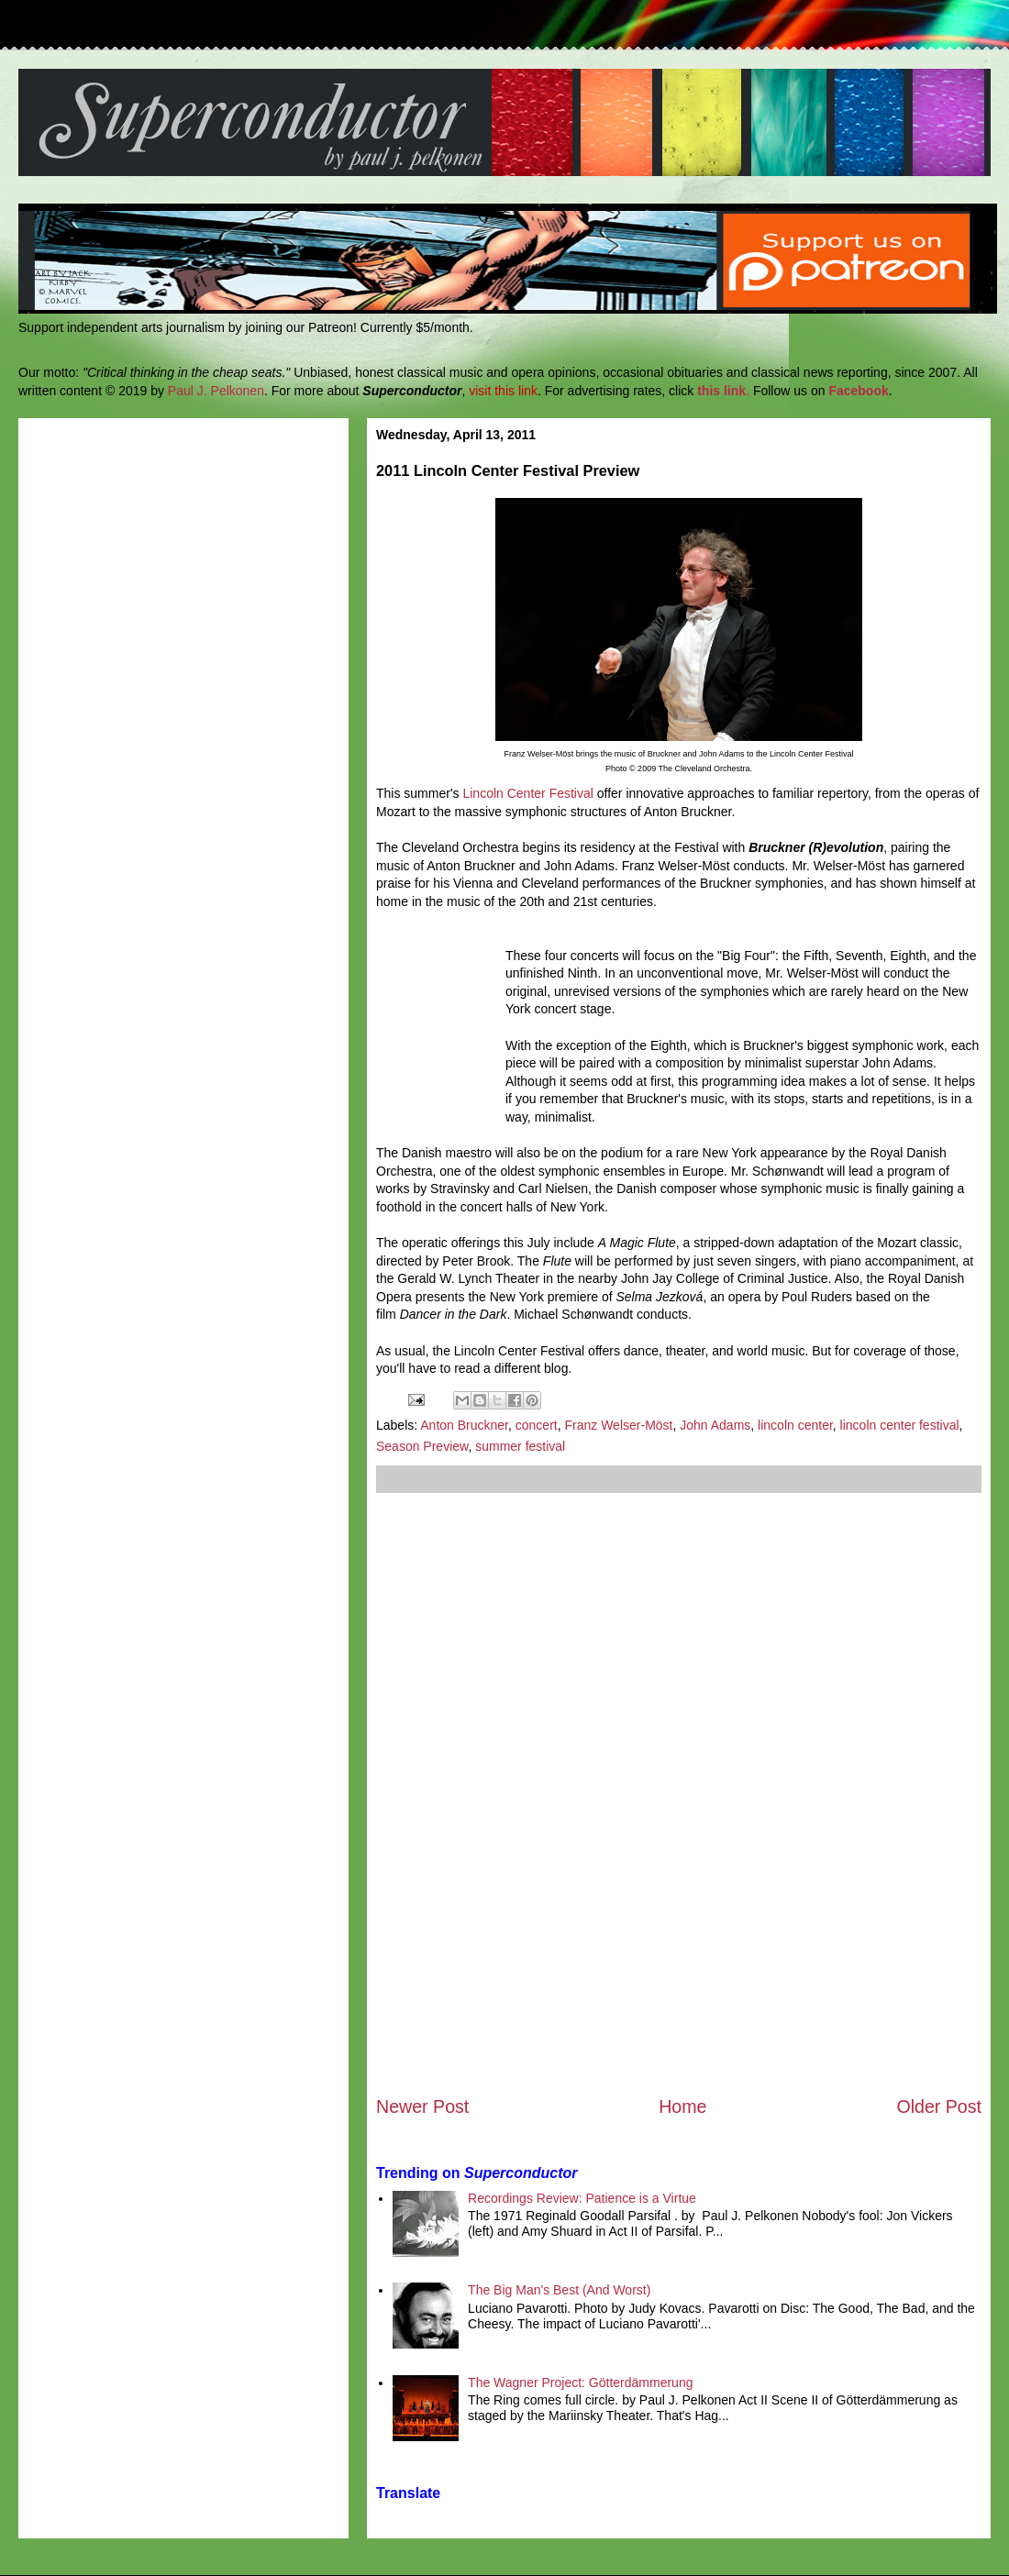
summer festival (520, 1446)
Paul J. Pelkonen (216, 390)
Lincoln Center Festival (527, 793)
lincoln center (795, 1425)
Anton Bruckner (464, 1425)
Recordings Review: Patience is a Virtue (582, 2198)
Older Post (938, 2106)
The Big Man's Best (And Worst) (559, 2290)
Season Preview (422, 1446)
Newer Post (422, 2106)
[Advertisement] (679, 1794)
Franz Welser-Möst (618, 1425)
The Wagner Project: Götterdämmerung (580, 2382)
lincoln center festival (899, 1425)
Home (682, 2106)
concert (537, 1425)
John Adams (715, 1425)
